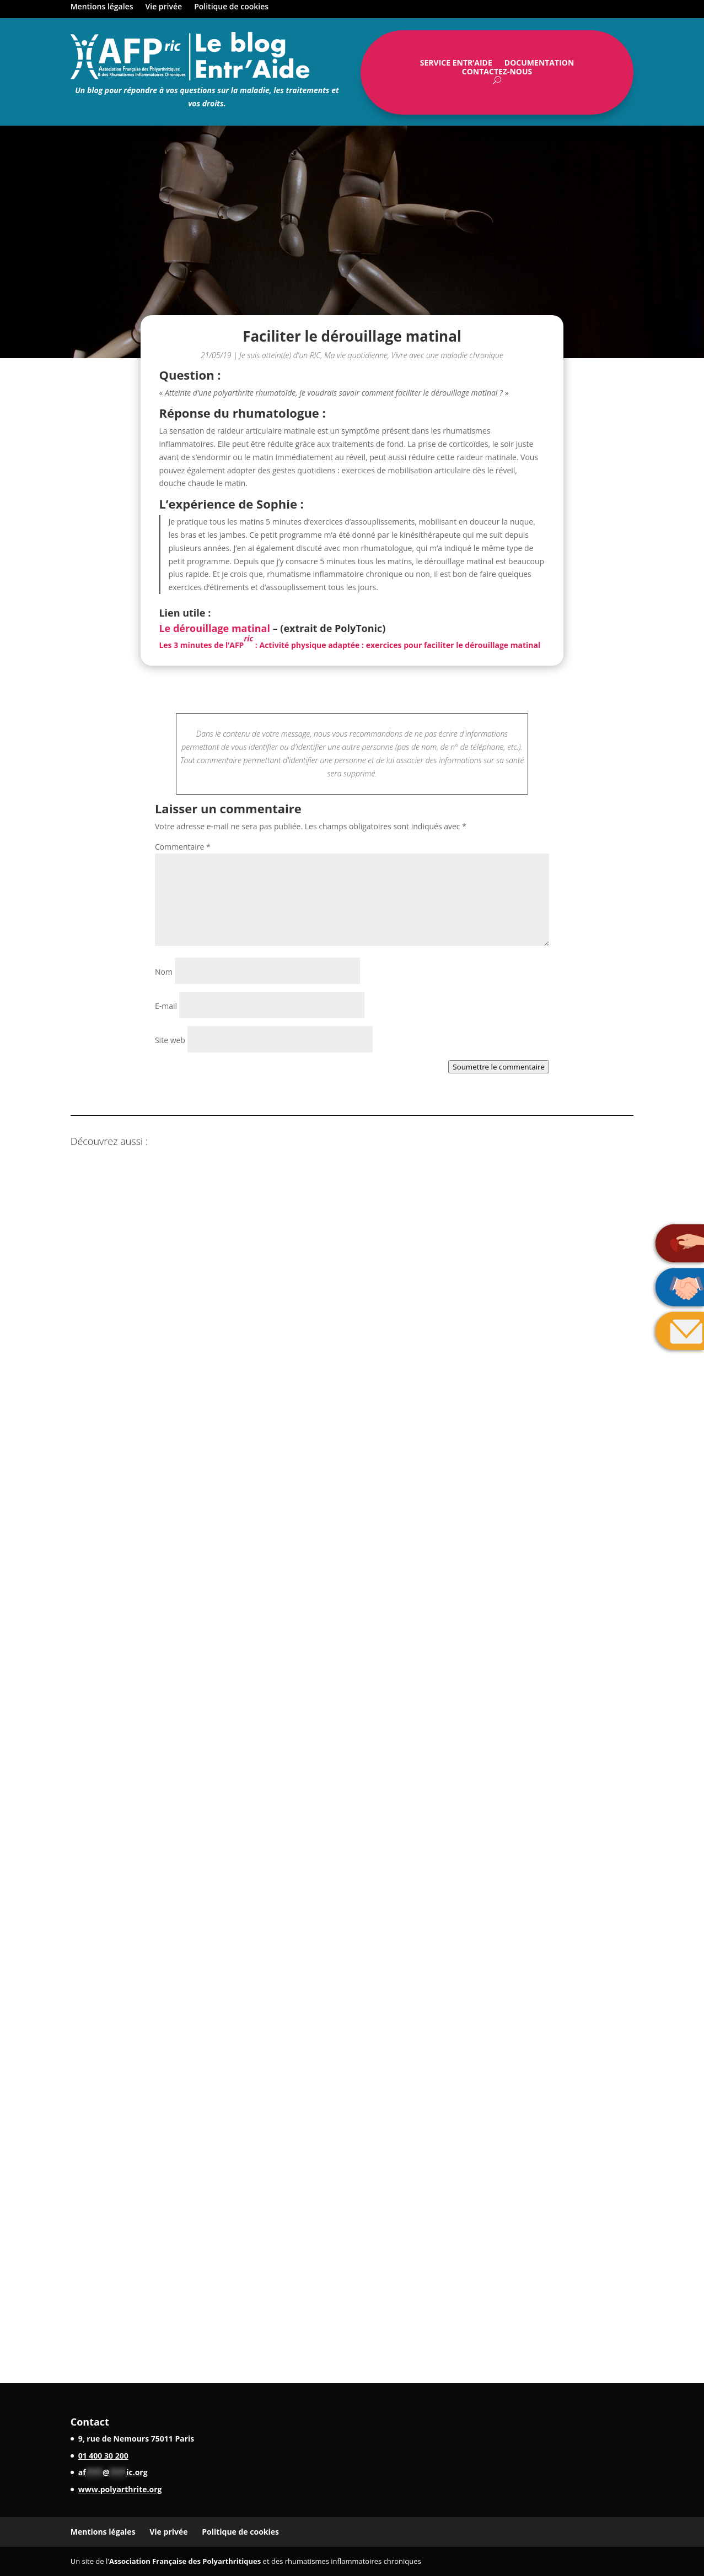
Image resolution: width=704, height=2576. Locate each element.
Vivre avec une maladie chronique (447, 355)
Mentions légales (102, 7)
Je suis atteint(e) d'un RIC (279, 355)
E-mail (166, 1006)
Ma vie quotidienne (356, 355)
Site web (170, 1040)
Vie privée (164, 7)
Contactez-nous (497, 74)
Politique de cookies (231, 7)
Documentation (539, 65)
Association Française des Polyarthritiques (185, 2561)
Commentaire (183, 846)
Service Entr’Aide (456, 65)
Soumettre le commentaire (499, 1067)
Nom (164, 971)
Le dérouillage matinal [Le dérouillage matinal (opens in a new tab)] (214, 628)
